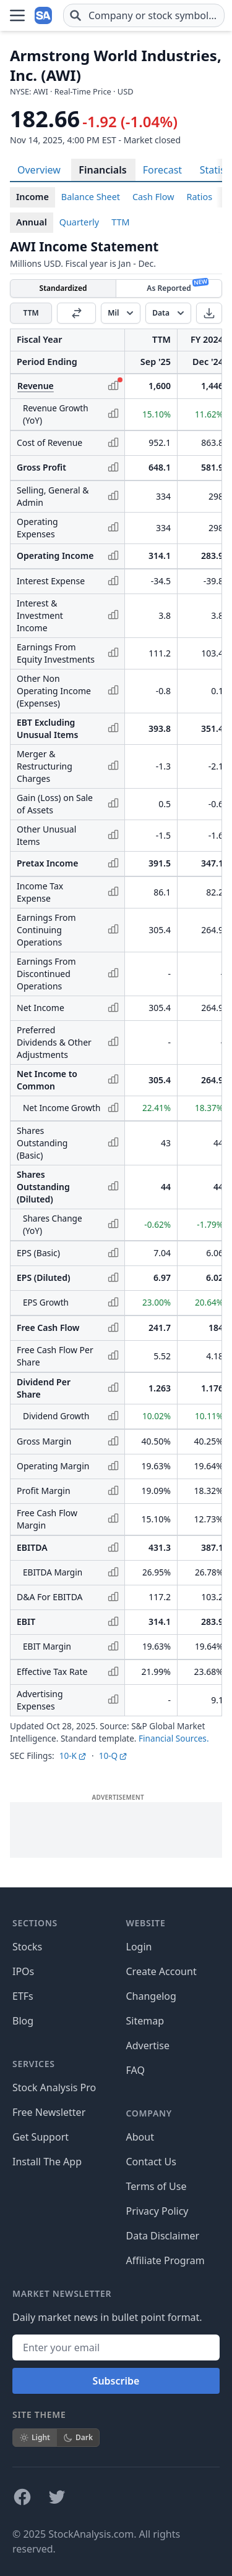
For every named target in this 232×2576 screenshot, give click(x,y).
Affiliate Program (165, 2260)
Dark (78, 2437)
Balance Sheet (90, 197)
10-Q (113, 1755)
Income (32, 197)
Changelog (151, 1996)
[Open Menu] (17, 15)
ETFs (22, 1996)
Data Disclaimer (163, 2235)
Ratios (200, 197)
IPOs (23, 1971)
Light (34, 2437)
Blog (22, 2021)
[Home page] (44, 15)
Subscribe (116, 2381)
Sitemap (145, 2021)
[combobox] (144, 15)
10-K (73, 1755)
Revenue (35, 386)
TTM (120, 222)
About (140, 2137)
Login (139, 1946)
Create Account (161, 1971)
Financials (102, 170)
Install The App (47, 2161)
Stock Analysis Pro (54, 2087)
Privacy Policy (157, 2211)
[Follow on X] (57, 2497)
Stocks (27, 1946)
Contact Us (151, 2161)
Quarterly (79, 222)
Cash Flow (153, 197)
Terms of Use (156, 2186)
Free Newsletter (48, 2112)
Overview (39, 170)
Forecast (162, 170)
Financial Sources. (173, 1738)
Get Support (40, 2137)
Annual (31, 222)
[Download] (209, 313)
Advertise (148, 2045)
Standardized (63, 288)
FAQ (135, 2070)
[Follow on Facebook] (22, 2497)
